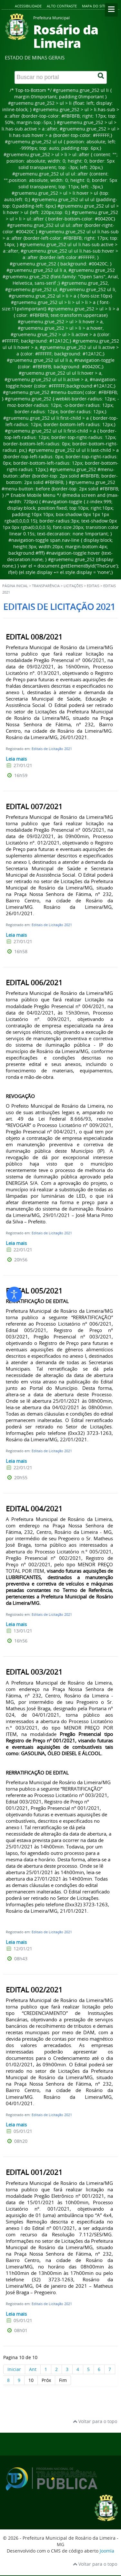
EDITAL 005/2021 (34, 1291)
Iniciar (14, 2369)
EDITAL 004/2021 (34, 1509)
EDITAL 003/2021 (34, 1672)
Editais (93, 586)
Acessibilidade (28, 6)
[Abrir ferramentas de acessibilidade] (14, 1294)
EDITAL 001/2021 (34, 2172)
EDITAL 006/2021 (34, 983)
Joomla (107, 2551)
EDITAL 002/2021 (34, 1990)
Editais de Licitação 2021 (52, 748)
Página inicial (15, 586)
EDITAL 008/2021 (34, 637)
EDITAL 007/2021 (34, 806)
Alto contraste (62, 6)
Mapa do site (94, 6)
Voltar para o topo (95, 2421)
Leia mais (16, 759)
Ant (32, 2369)
